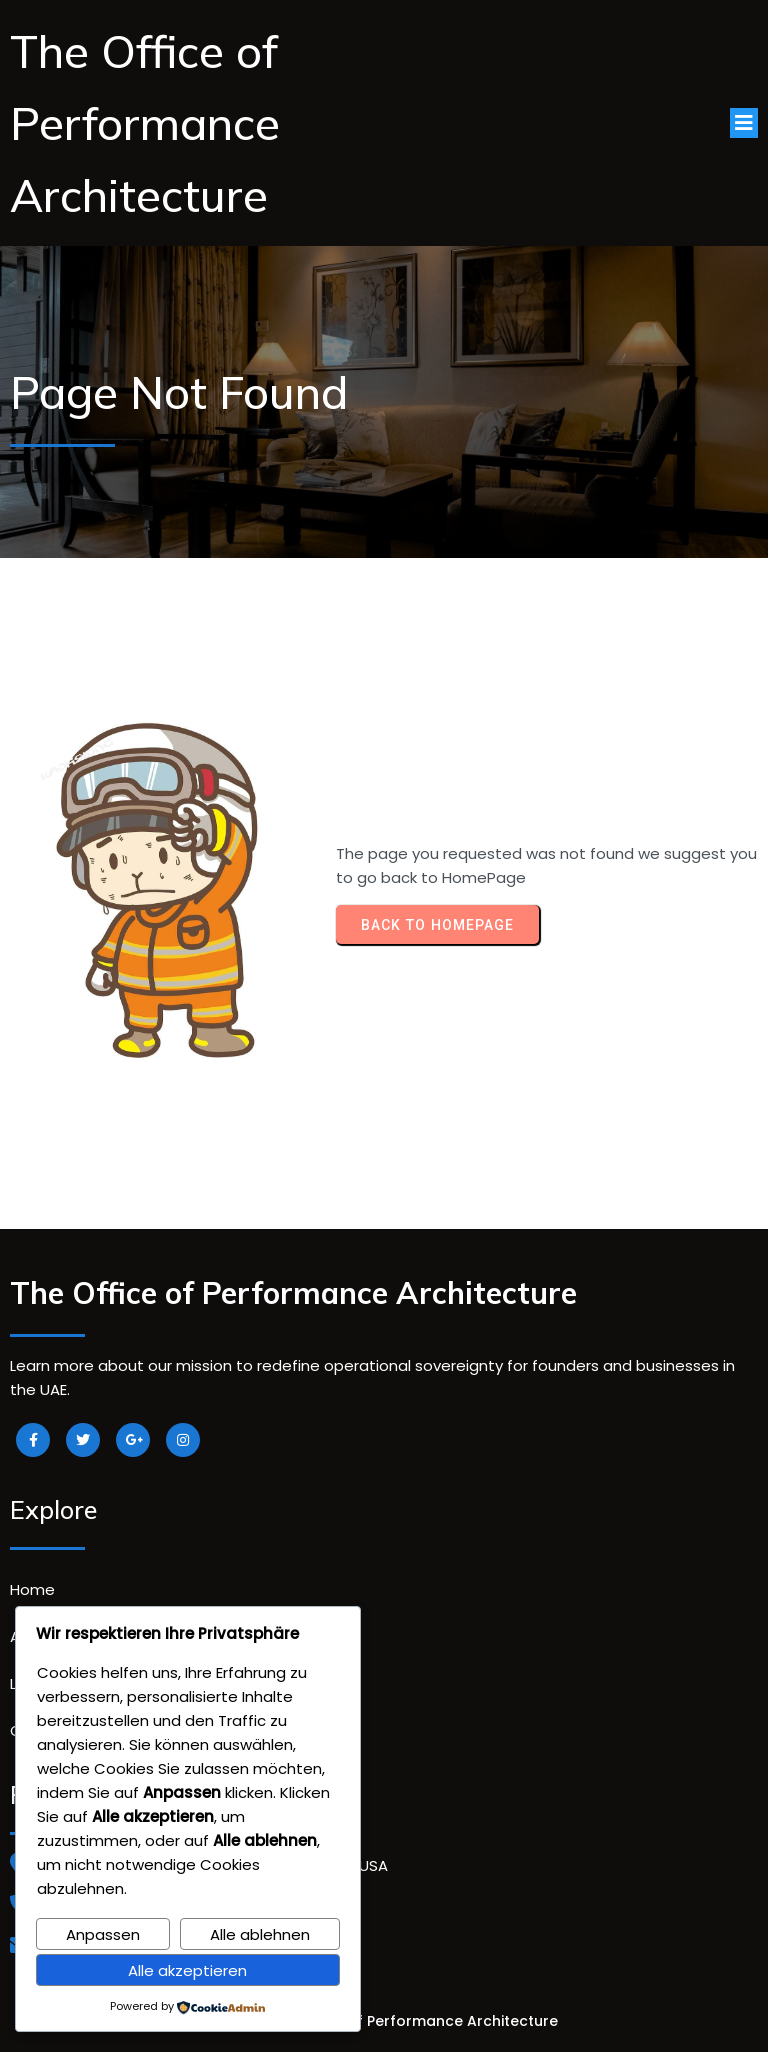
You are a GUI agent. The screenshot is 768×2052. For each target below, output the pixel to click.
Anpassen (103, 1934)
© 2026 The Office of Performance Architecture (384, 2021)
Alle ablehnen (260, 1934)
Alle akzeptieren (187, 1970)
